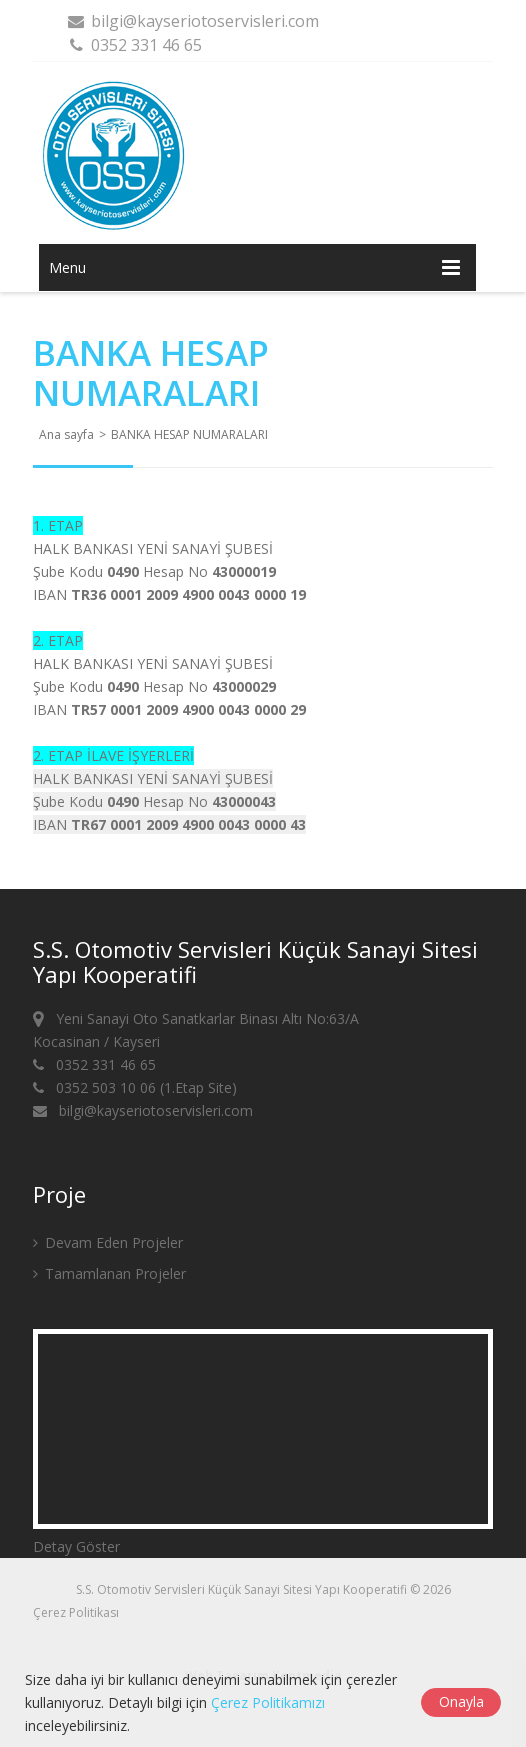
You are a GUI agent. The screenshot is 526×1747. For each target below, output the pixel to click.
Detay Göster (76, 1546)
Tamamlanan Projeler (109, 1273)
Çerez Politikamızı (268, 1702)
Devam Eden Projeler (108, 1242)
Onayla (461, 1701)
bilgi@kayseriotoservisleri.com (192, 21)
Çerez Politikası (76, 1612)
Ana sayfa (66, 434)
